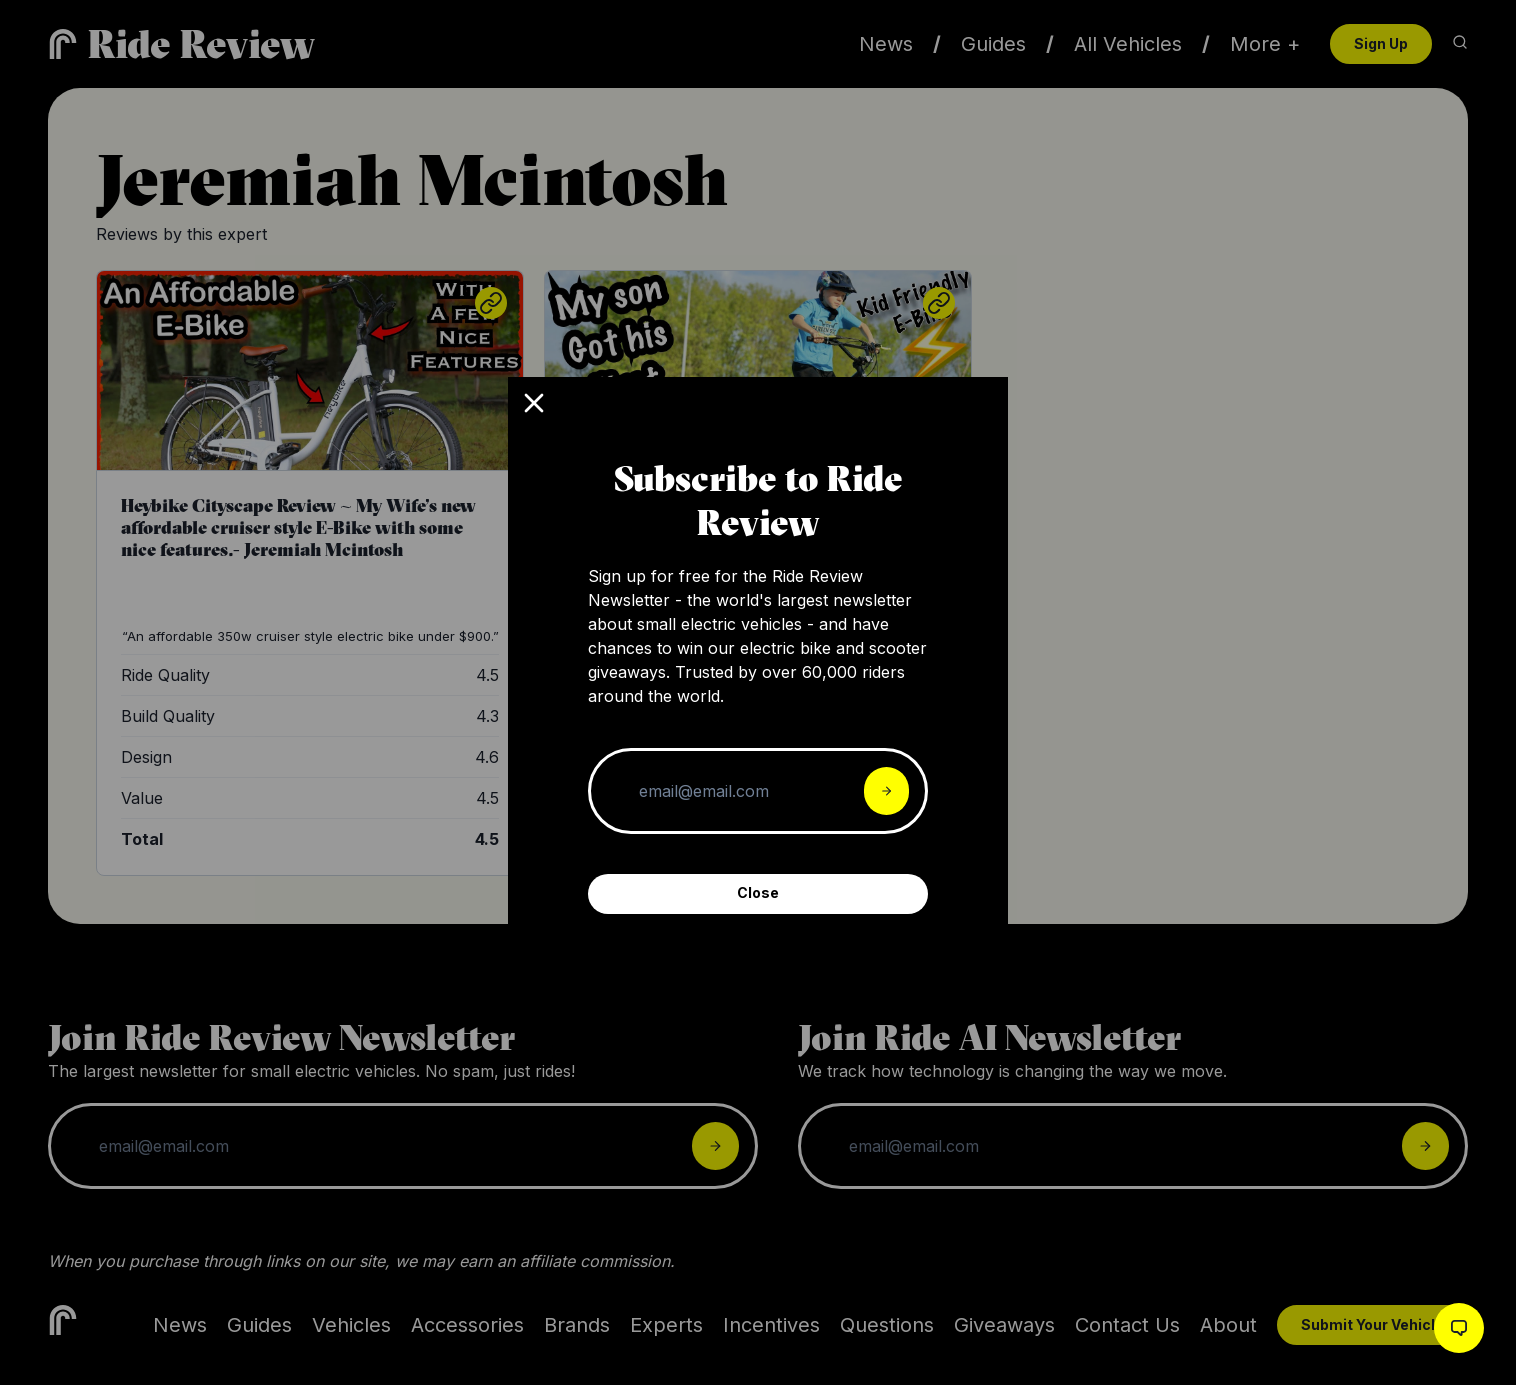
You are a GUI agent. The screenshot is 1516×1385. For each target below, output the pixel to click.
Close (758, 892)
